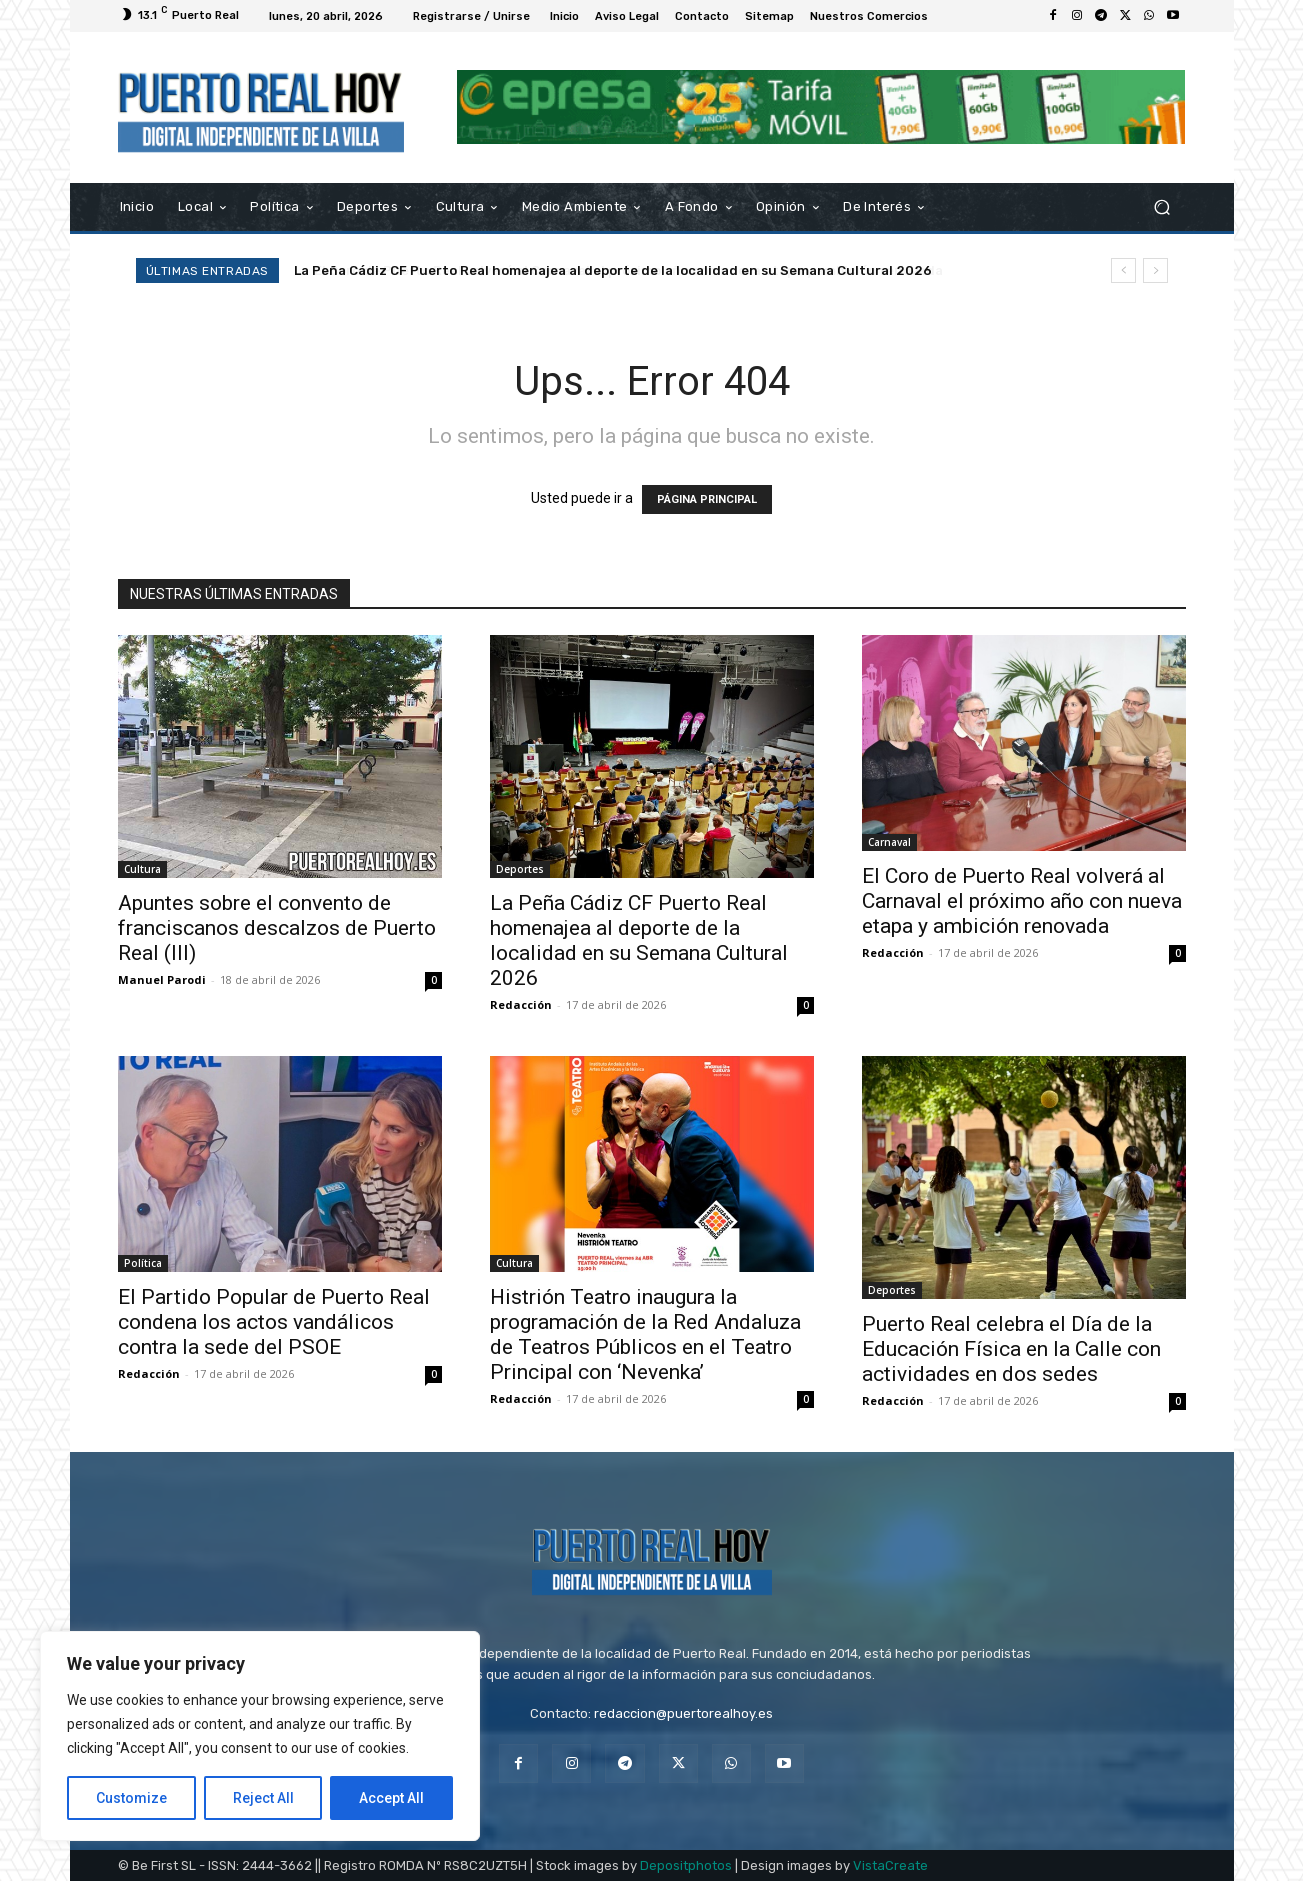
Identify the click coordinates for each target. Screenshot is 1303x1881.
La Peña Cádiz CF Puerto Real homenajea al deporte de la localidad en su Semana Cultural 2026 (613, 270)
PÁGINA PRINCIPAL (707, 499)
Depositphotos (686, 1865)
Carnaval (889, 842)
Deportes (520, 869)
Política (143, 1263)
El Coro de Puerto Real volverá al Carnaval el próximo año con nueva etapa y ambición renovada (1022, 901)
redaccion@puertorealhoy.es (683, 1713)
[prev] (1123, 270)
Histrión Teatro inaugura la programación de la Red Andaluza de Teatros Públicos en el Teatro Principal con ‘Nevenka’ (645, 1334)
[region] (260, 1736)
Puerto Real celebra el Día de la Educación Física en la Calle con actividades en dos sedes (1011, 1349)
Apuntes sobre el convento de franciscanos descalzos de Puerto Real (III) (277, 928)
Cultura (142, 869)
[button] (1162, 206)
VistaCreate (890, 1865)
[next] (1155, 270)
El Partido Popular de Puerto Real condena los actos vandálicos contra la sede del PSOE (274, 1322)
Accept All (391, 1798)
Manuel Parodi (162, 979)
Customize (131, 1798)
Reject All (263, 1798)
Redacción (521, 1004)
